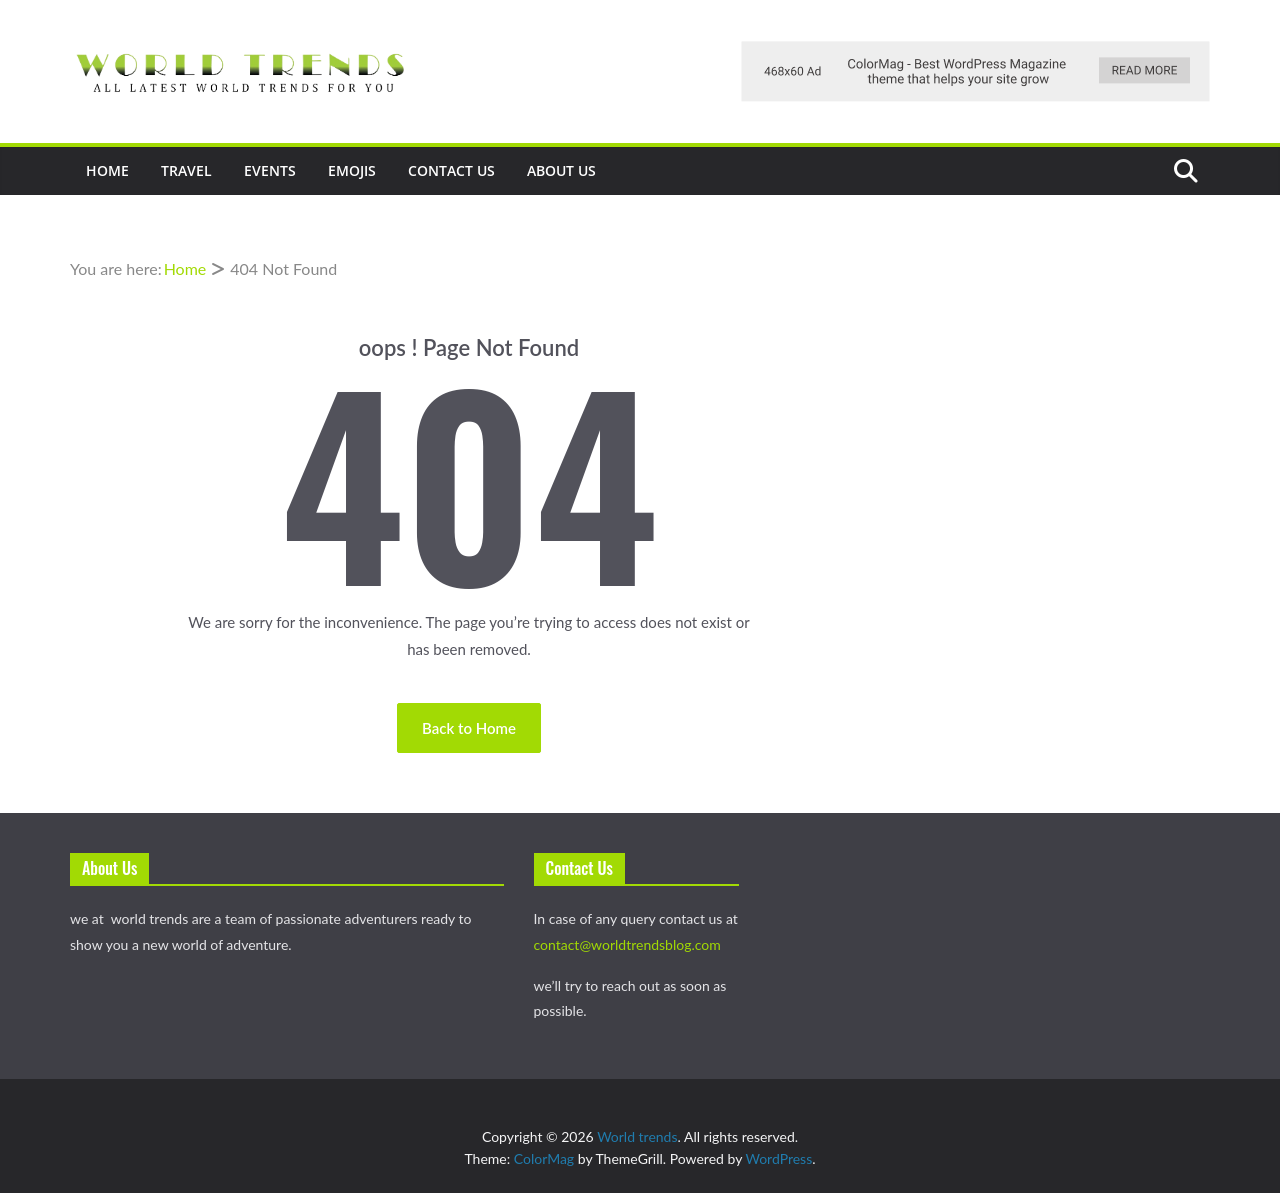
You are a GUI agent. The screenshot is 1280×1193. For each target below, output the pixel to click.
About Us (561, 170)
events (270, 170)
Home (107, 170)
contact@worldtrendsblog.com (627, 944)
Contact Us (451, 170)
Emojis (352, 170)
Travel (186, 170)
